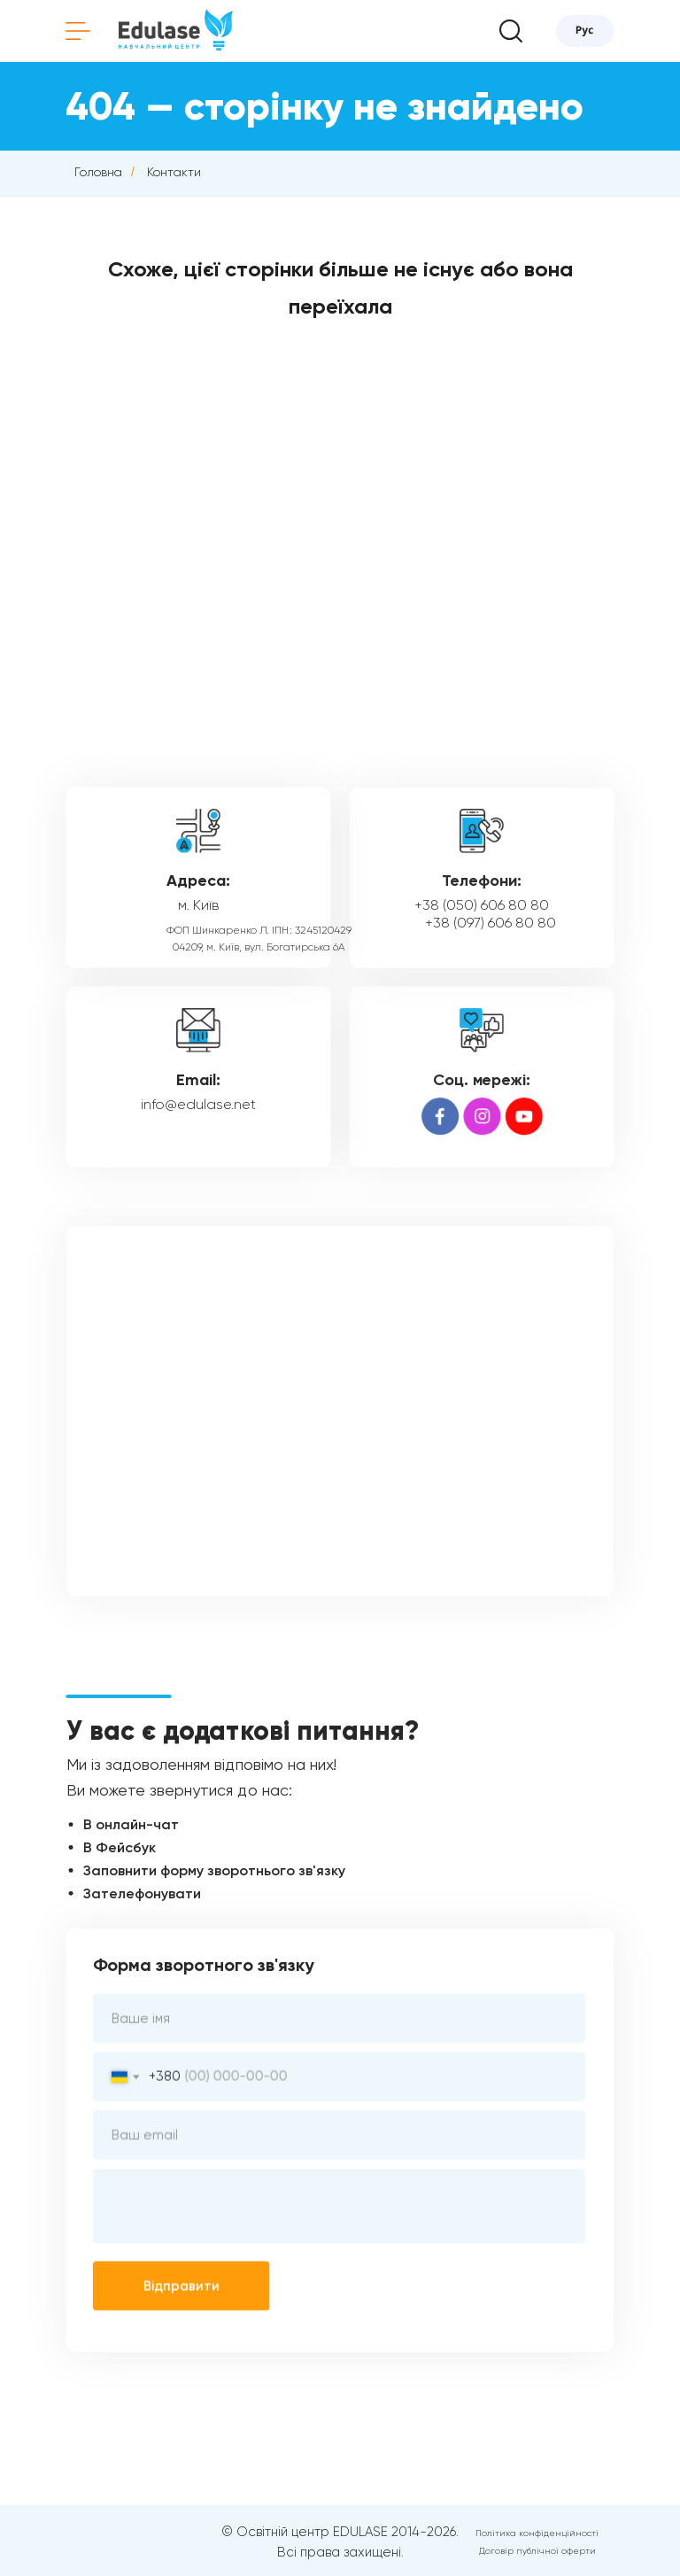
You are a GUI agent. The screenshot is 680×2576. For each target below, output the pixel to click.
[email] (339, 2135)
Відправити (183, 2284)
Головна (98, 172)
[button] (511, 31)
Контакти (174, 172)
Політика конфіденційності (537, 2533)
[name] (339, 2020)
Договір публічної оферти (537, 2551)
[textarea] (339, 2205)
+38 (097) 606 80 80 (490, 922)
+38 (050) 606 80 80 (481, 904)
